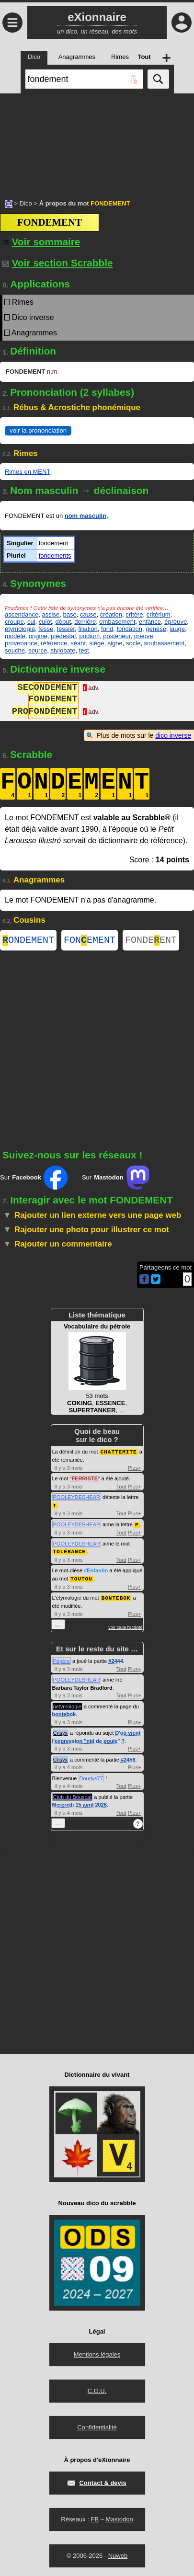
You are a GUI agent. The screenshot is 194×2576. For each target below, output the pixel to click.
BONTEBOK (116, 1597)
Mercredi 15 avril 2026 (79, 1804)
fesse (45, 628)
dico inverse (173, 735)
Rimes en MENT (27, 471)
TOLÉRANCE (69, 1551)
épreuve (175, 621)
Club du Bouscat (72, 1796)
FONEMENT (89, 941)
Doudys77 (91, 1777)
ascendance (21, 614)
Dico (26, 203)
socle (133, 643)
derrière (85, 621)
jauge (177, 628)
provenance (21, 643)
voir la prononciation (38, 430)
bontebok (64, 1713)
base (69, 614)
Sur (34, 1179)
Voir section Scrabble (57, 262)
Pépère (61, 1660)
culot (45, 621)
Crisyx (60, 1732)
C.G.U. (97, 2389)
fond (107, 628)
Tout (121, 1488)
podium (89, 636)
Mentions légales (97, 2353)
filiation (87, 628)
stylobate (62, 650)
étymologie (20, 628)
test (84, 650)
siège (96, 643)
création (111, 614)
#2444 (115, 1660)
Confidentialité (96, 2426)
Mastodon (119, 2518)
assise (50, 614)
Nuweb (117, 2554)
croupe (14, 621)
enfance (150, 621)
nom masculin (85, 515)
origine (38, 636)
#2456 (128, 1759)
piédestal (63, 636)
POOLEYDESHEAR (76, 1498)
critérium (159, 614)
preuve (143, 636)
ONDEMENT (28, 941)
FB (95, 2518)
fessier (66, 628)
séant (78, 643)
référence (54, 643)
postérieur (116, 636)
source (37, 650)
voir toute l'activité (125, 1626)
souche (15, 650)
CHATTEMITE (119, 1453)
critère (134, 614)
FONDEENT (151, 941)
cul (31, 621)
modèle (15, 636)
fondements (55, 555)
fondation (129, 628)
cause (88, 614)
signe (115, 643)
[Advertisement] (97, 141)
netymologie (67, 1705)
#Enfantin (96, 1570)
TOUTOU (81, 1578)
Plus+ (134, 1469)
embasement (117, 621)
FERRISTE (85, 1480)
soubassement (164, 643)
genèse (156, 628)
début (63, 621)
